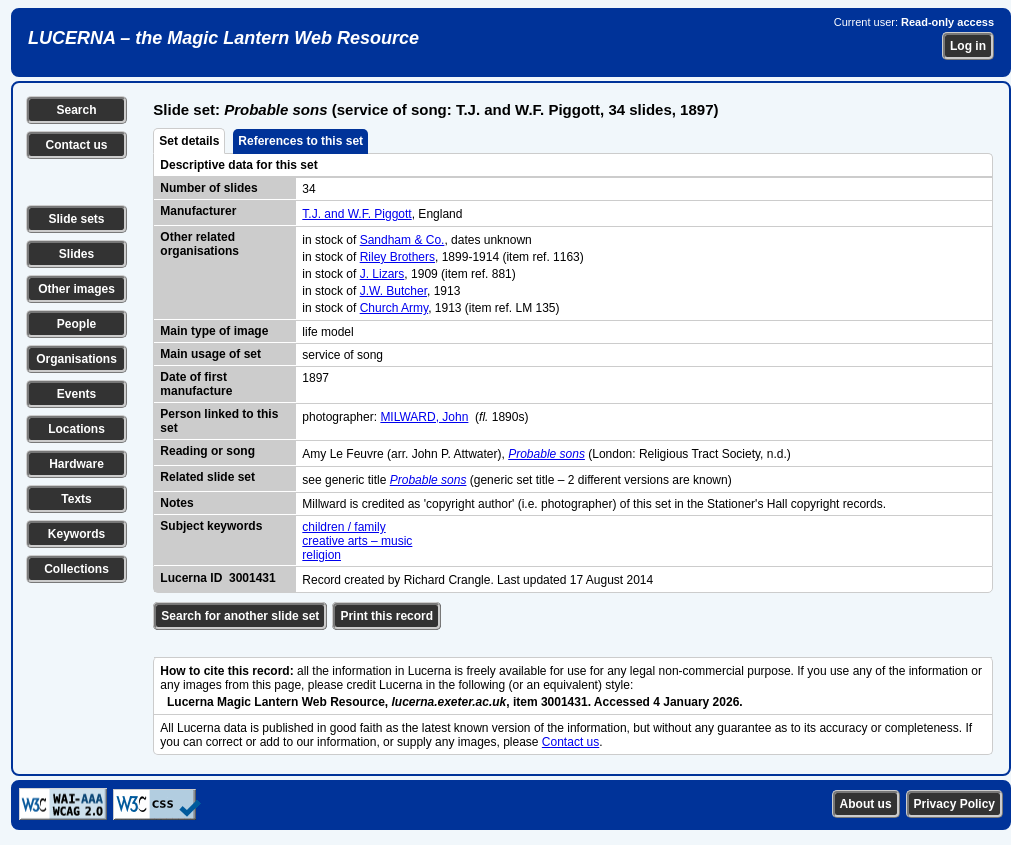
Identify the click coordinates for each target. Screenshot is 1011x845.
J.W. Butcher (393, 291)
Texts (76, 499)
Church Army (394, 308)
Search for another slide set (240, 616)
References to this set (300, 141)
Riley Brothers (397, 257)
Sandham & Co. (402, 240)
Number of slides (208, 188)
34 (308, 189)
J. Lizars (382, 274)
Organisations (76, 359)
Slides (76, 254)
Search (76, 110)
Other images (76, 289)
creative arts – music (357, 541)
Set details (189, 141)
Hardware (76, 464)
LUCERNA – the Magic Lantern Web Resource (223, 38)
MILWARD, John (424, 417)
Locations (76, 429)
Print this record (386, 616)
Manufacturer (198, 211)
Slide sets (76, 219)
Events (76, 394)
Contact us (76, 145)
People (76, 324)
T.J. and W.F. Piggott (356, 214)
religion (321, 555)
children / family (343, 527)
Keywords (76, 534)
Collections (76, 569)
